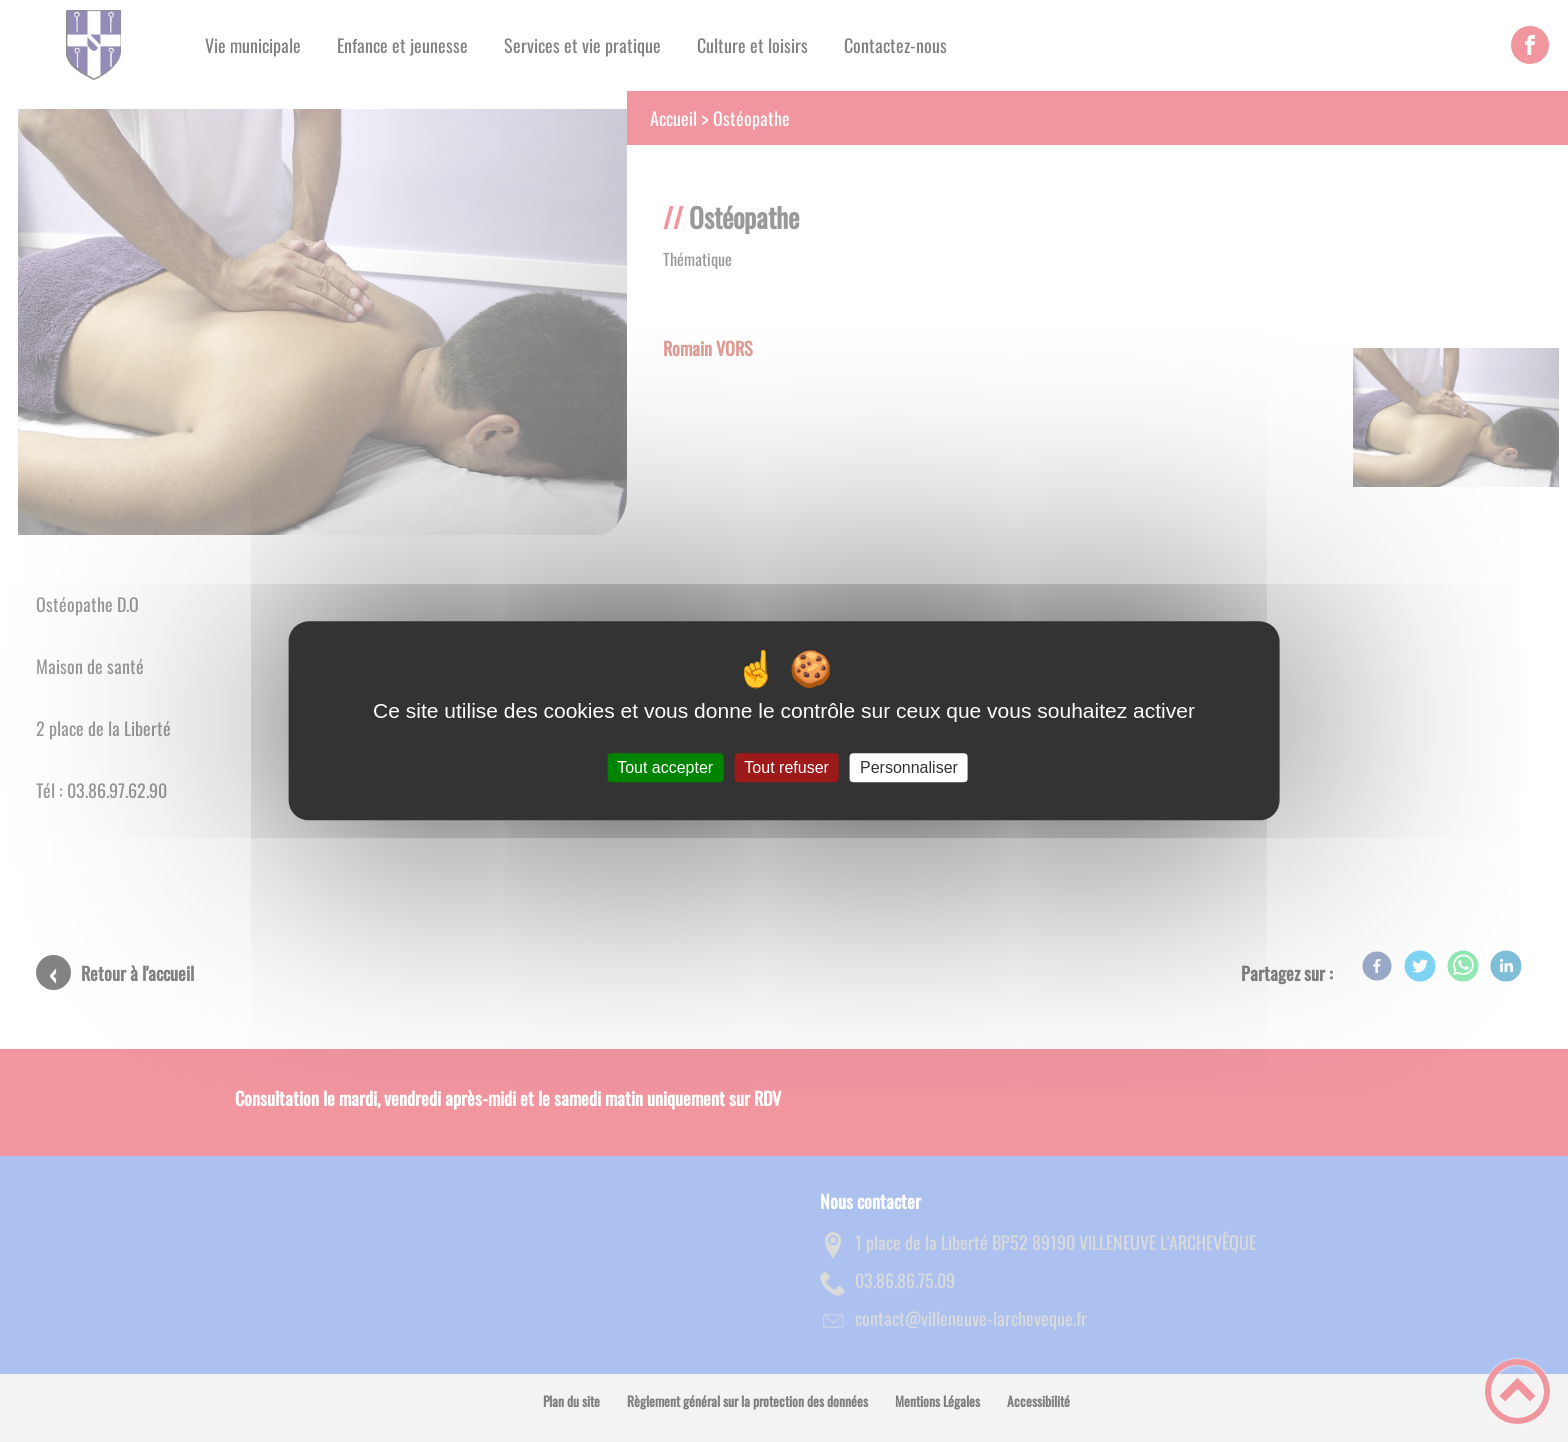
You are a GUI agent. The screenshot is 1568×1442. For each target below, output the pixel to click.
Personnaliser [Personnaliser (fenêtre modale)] (909, 767)
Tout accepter (665, 767)
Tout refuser (786, 767)
